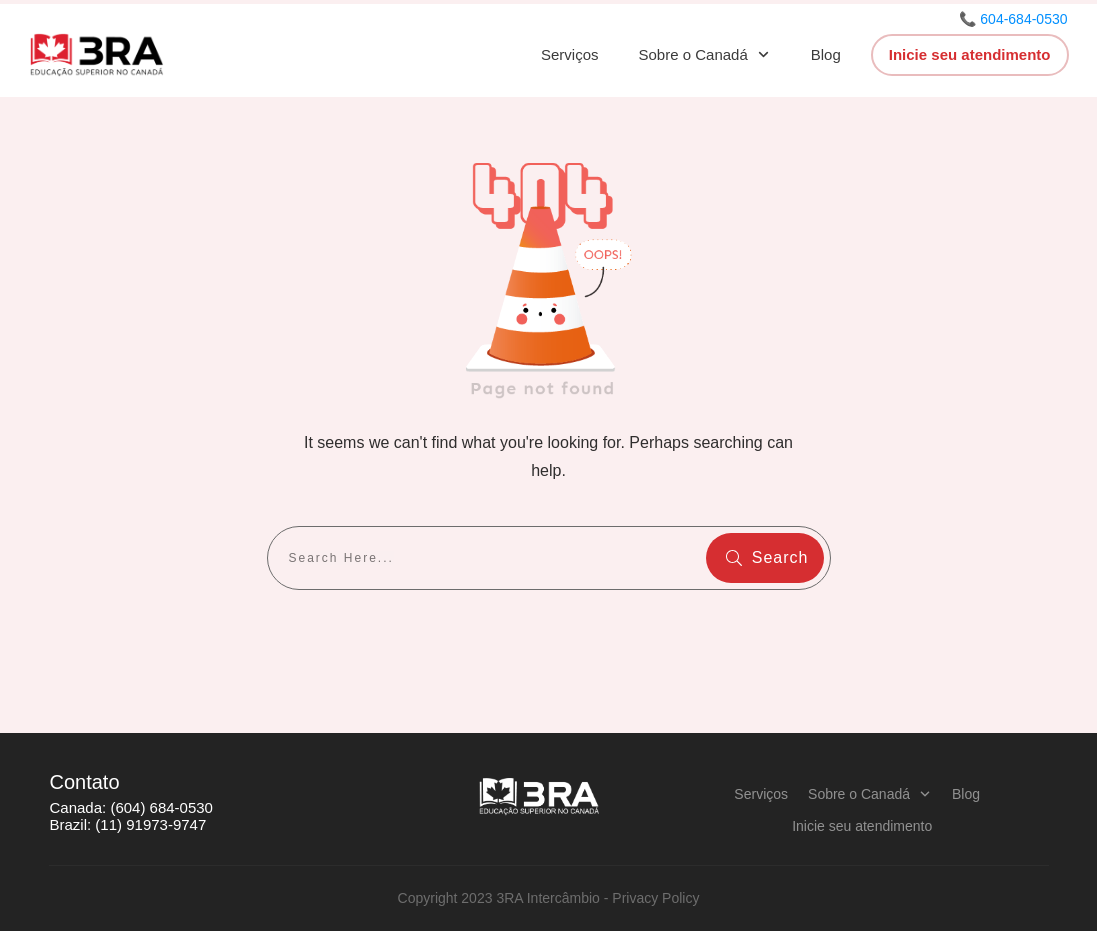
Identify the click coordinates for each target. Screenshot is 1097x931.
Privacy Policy (655, 898)
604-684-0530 (1023, 19)
